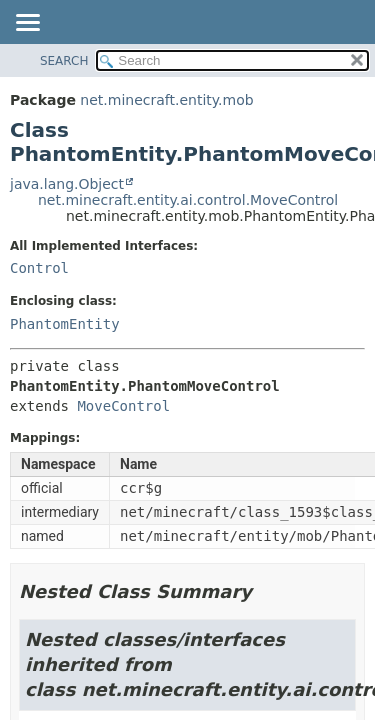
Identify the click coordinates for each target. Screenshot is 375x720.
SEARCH (64, 61)
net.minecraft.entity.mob (166, 100)
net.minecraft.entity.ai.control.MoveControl (188, 200)
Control (39, 268)
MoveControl (123, 406)
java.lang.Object (67, 184)
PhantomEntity (65, 324)
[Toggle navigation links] (27, 24)
